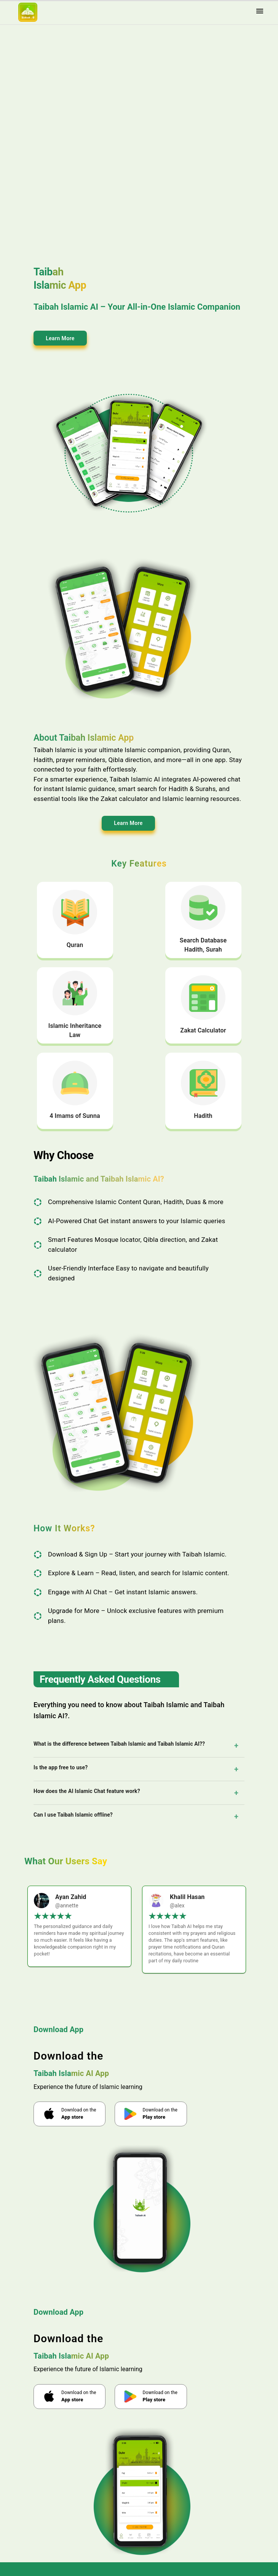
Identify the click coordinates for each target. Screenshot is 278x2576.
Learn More (60, 338)
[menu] (259, 12)
